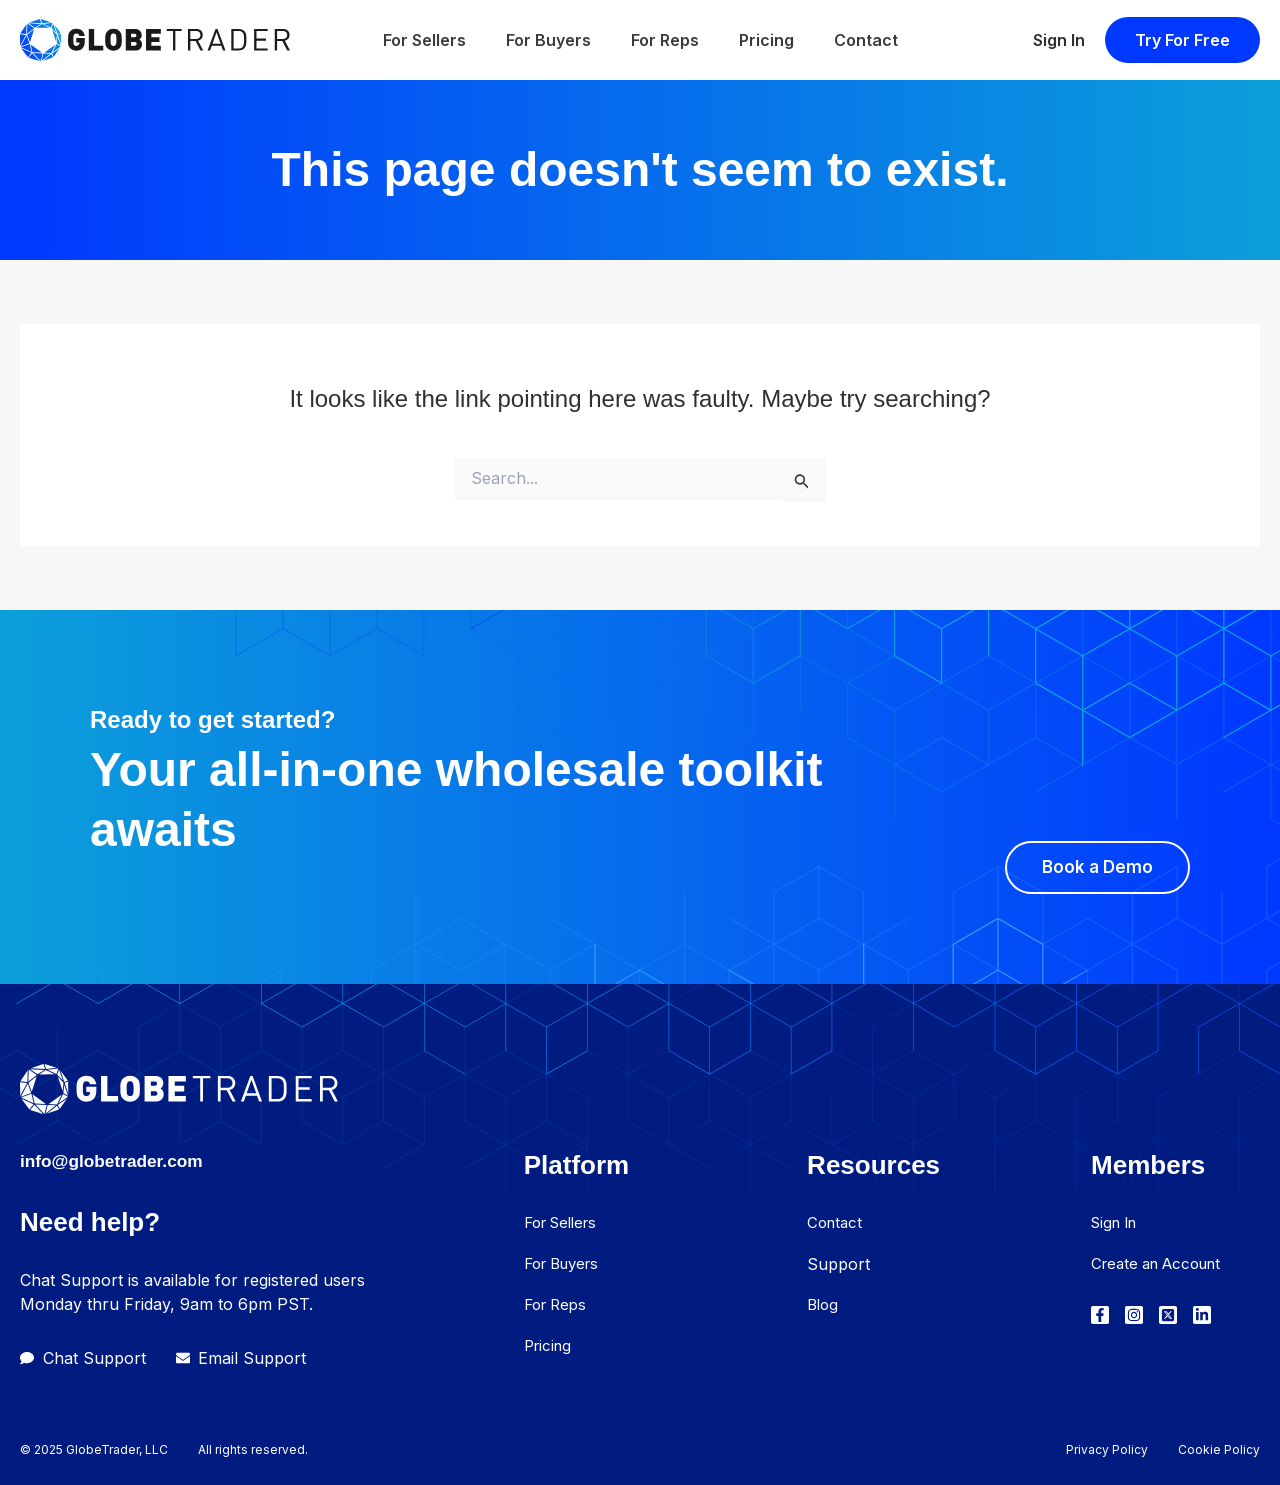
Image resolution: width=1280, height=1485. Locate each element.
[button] (1182, 40)
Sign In (1059, 40)
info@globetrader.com (131, 1159)
